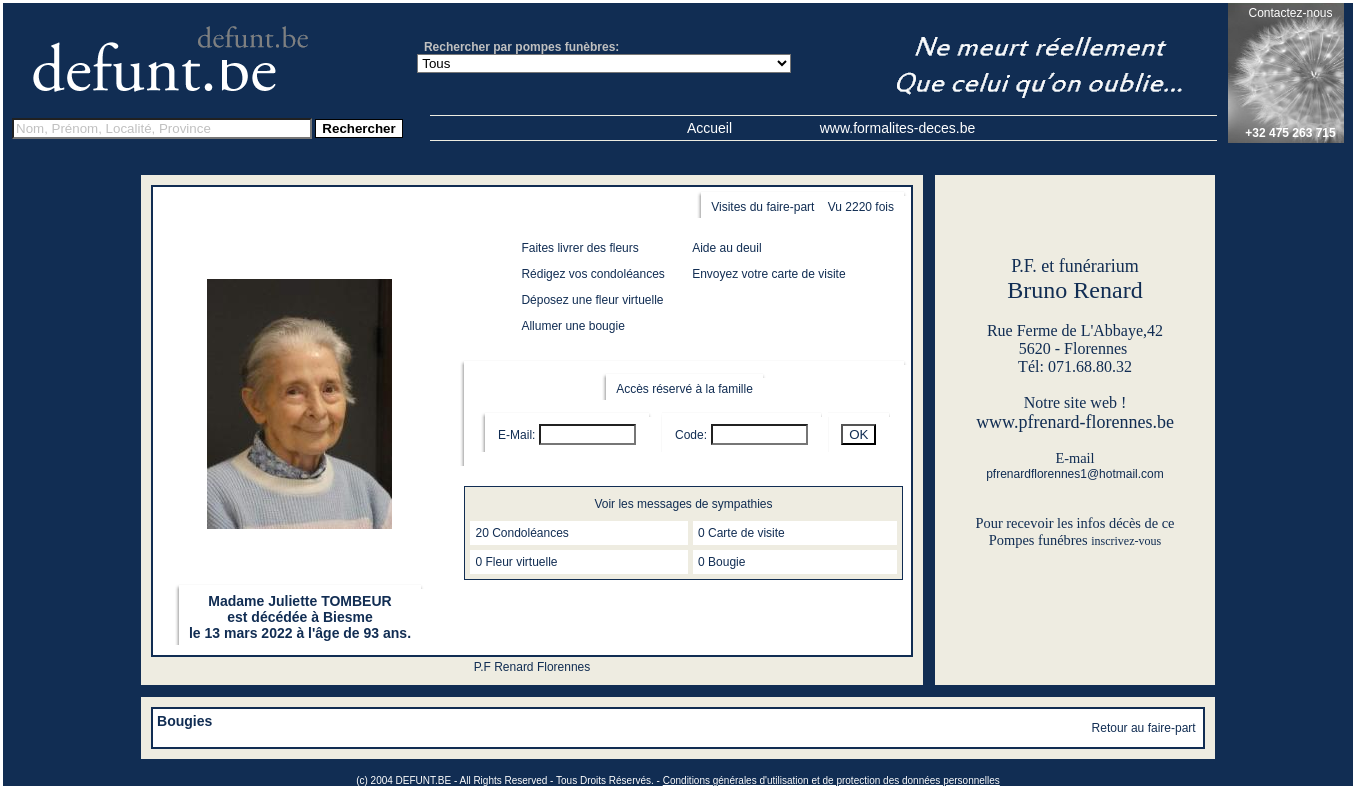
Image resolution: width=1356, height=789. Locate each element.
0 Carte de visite (741, 533)
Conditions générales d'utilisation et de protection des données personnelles (831, 780)
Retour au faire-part (1144, 728)
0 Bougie (721, 562)
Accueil (709, 128)
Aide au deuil (726, 248)
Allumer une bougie (572, 326)
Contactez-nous (1290, 13)
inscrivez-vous (1126, 541)
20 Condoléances (521, 533)
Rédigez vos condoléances (592, 274)
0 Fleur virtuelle (516, 562)
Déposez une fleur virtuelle (592, 300)
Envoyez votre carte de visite (768, 274)
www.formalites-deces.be (898, 128)
